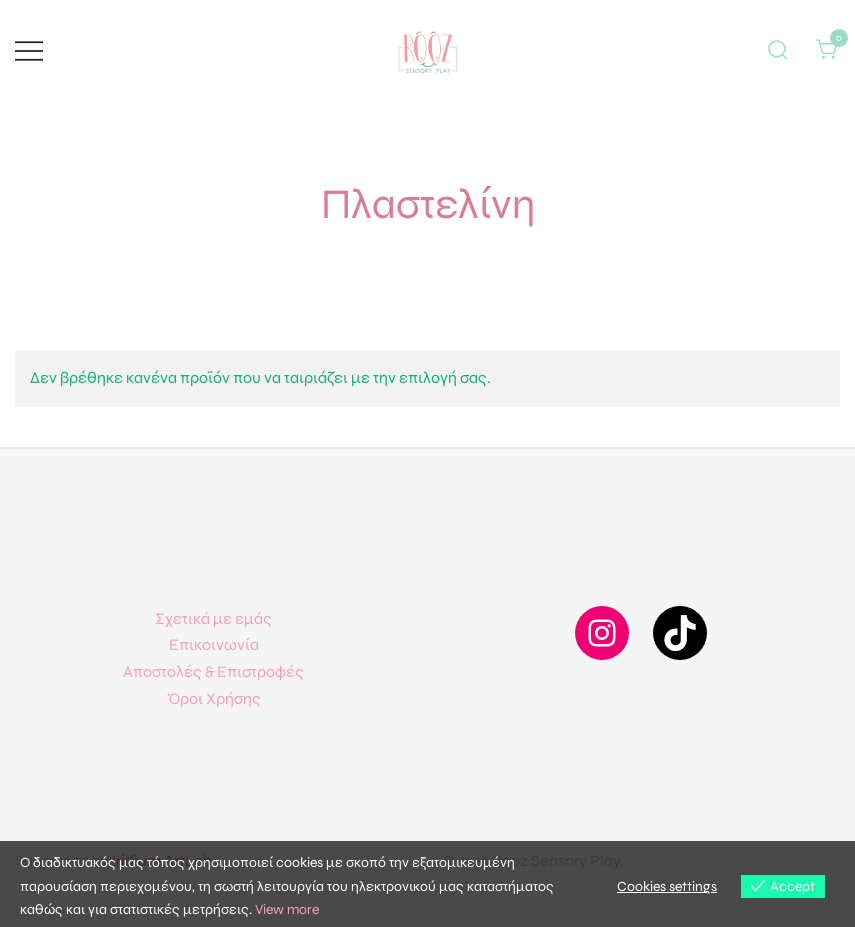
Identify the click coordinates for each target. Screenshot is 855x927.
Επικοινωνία (214, 644)
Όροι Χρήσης (214, 698)
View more (287, 909)
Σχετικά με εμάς (213, 618)
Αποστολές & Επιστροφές (213, 671)
